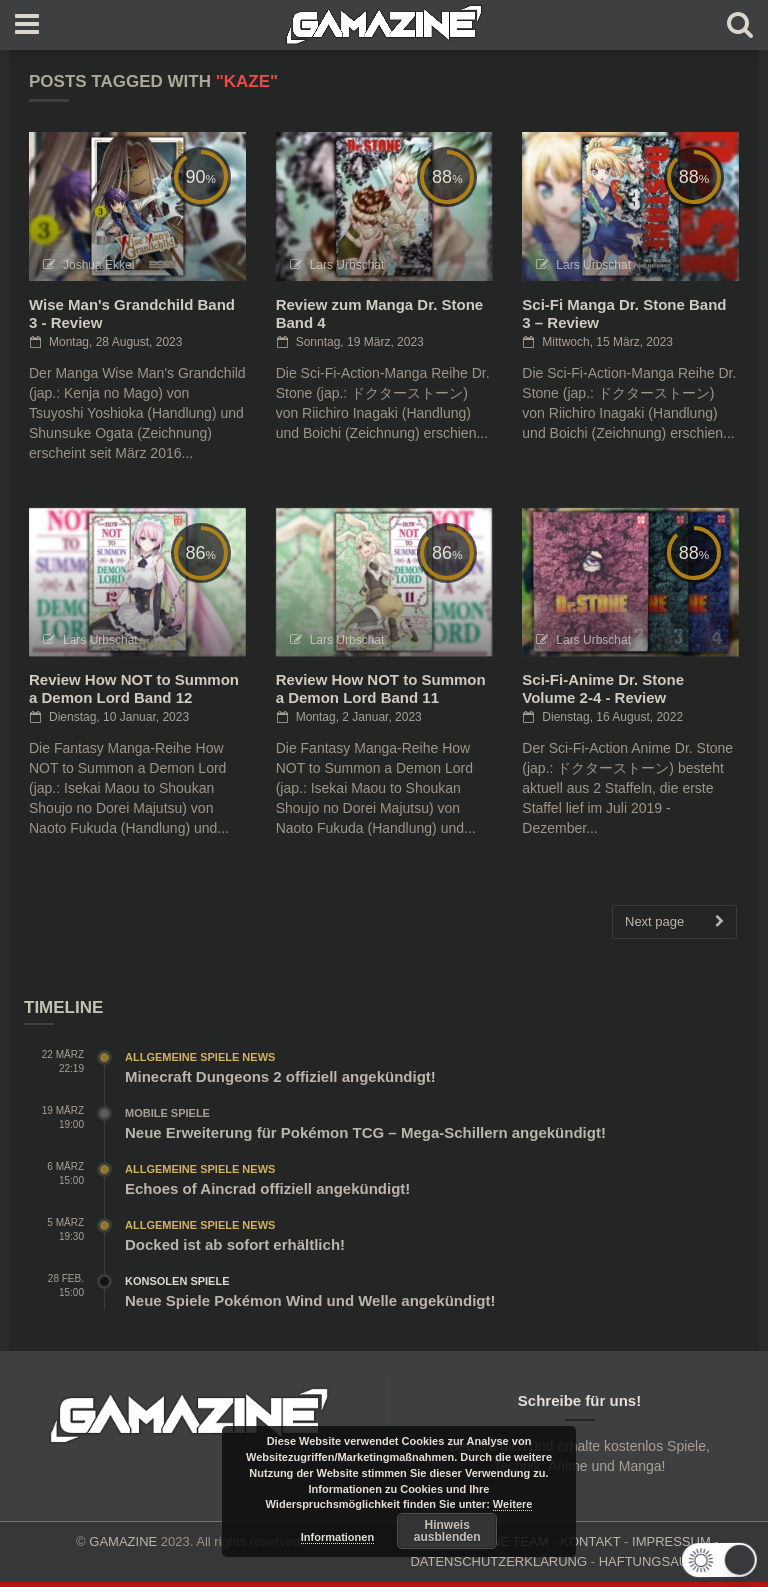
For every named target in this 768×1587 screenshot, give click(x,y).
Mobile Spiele (167, 1113)
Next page (674, 922)
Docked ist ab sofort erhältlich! (235, 1244)
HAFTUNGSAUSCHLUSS (674, 1561)
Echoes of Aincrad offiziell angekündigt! (267, 1188)
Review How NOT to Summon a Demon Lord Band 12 (134, 688)
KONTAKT (590, 1541)
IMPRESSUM (671, 1541)
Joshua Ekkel (98, 265)
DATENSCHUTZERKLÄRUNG (498, 1561)
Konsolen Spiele (177, 1281)
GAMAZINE (123, 1541)
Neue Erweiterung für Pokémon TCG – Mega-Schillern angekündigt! (365, 1132)
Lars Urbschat (347, 265)
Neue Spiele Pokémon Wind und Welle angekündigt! (310, 1300)
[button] (720, 1560)
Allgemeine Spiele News (200, 1057)
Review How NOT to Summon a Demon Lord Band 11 (381, 688)
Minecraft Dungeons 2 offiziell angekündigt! (280, 1076)
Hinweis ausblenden (447, 1531)
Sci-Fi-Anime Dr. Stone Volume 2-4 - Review (603, 688)
